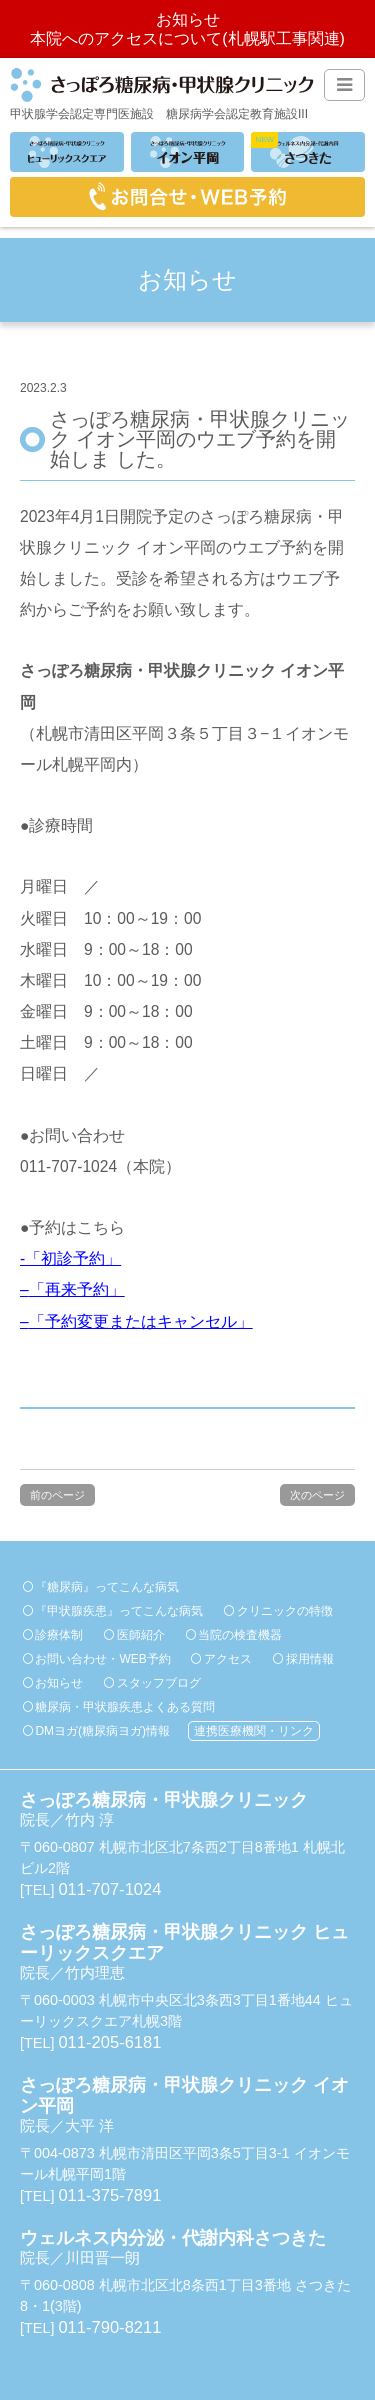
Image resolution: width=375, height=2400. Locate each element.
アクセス (228, 1659)
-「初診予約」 (70, 1258)
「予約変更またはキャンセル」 (141, 1321)
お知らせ (59, 1683)
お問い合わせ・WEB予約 (102, 1659)
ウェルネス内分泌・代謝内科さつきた (308, 152)
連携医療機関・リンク (254, 1731)
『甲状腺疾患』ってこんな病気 (119, 1611)
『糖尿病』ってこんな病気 (107, 1587)
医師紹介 (141, 1635)
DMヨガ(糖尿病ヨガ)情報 (102, 1731)
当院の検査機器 (240, 1635)
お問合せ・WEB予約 (187, 197)
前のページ (57, 1495)
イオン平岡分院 (188, 152)
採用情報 (310, 1659)
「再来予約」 (77, 1289)
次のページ (317, 1495)
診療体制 (59, 1635)
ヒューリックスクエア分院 (67, 152)
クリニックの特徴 (285, 1611)
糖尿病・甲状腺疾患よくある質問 (125, 1707)
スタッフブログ (159, 1683)
